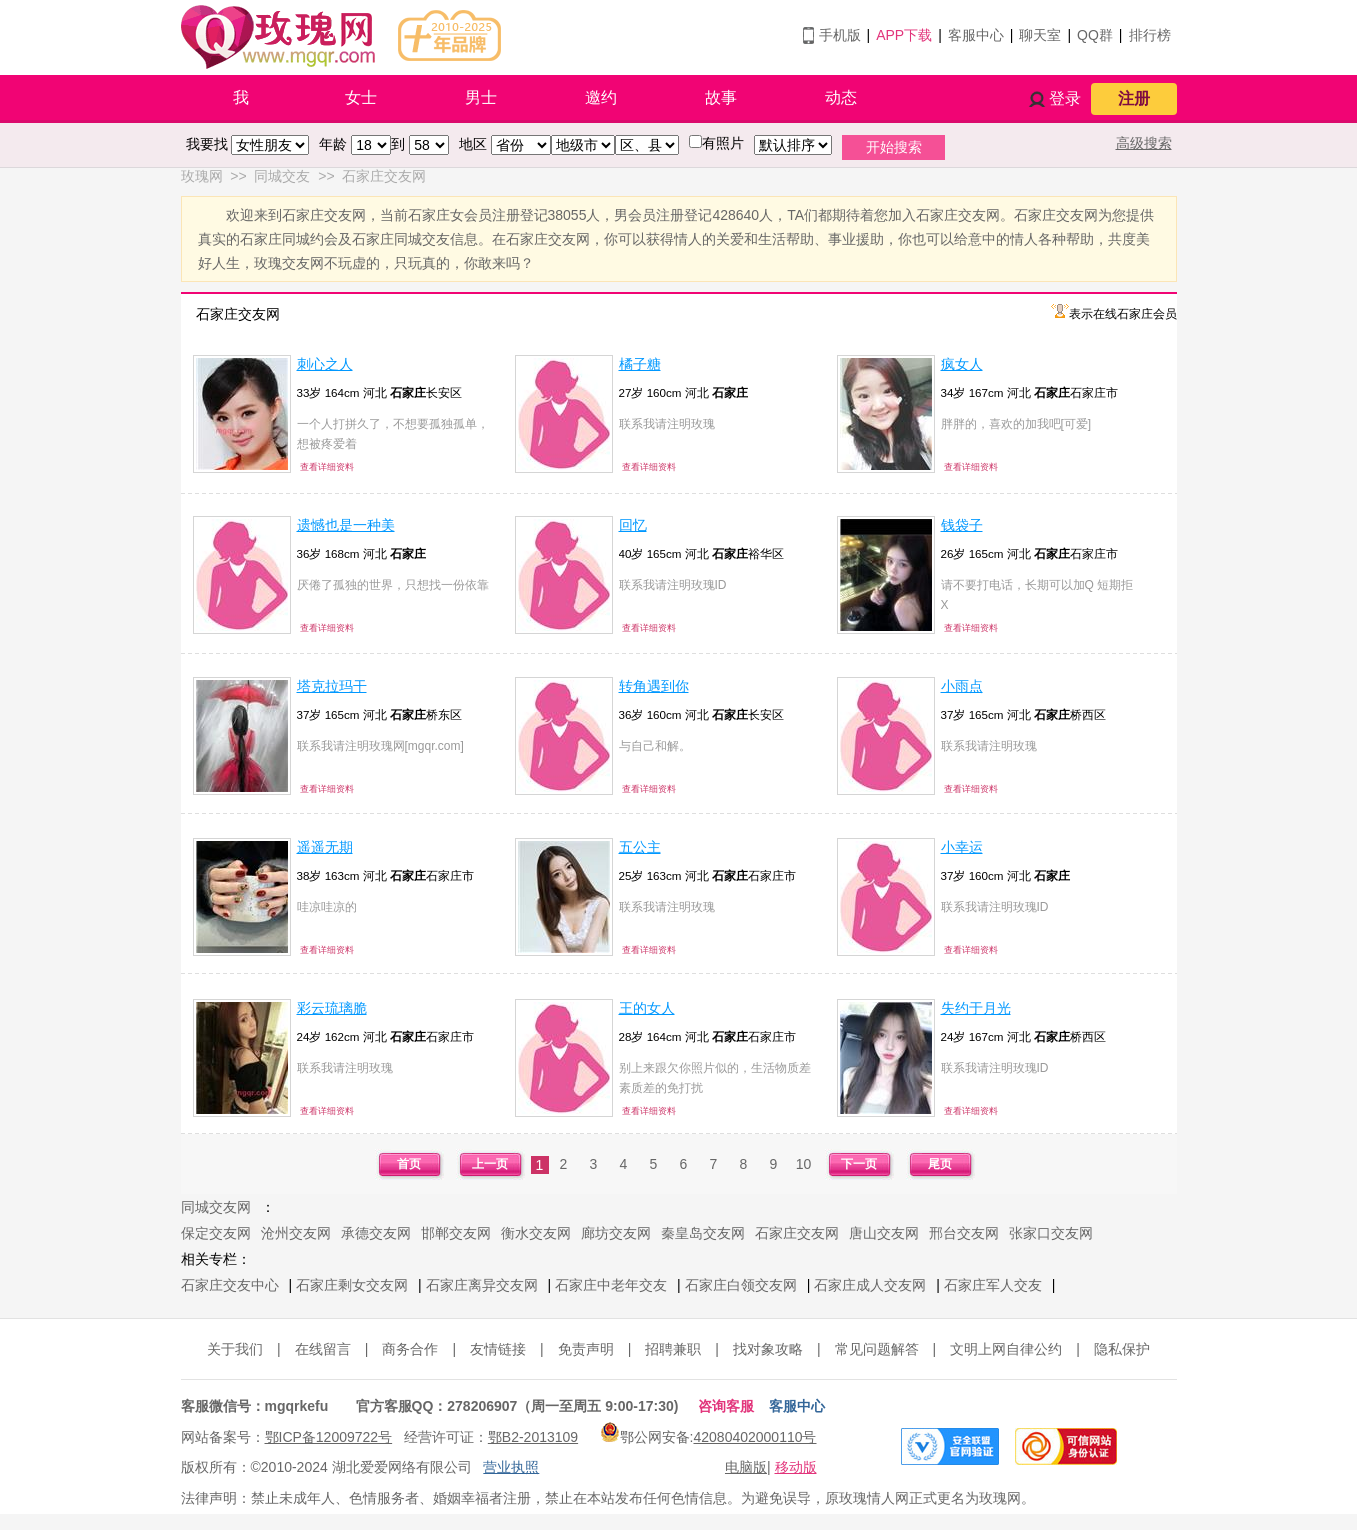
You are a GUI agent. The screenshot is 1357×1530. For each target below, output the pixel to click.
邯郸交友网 (456, 1233)
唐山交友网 (884, 1233)
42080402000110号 (754, 1437)
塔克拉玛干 (332, 686)
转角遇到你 (654, 686)
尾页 (940, 1164)
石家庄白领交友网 (741, 1285)
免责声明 (586, 1349)
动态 (841, 97)
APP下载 (904, 35)
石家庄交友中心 (230, 1285)
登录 (1065, 98)
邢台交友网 (964, 1233)
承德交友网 (376, 1233)
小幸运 (962, 847)
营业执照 (511, 1467)
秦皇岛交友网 (703, 1233)
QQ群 (1095, 35)
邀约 (601, 97)
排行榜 (1150, 35)
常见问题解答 (877, 1349)
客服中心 (976, 35)
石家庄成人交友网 (870, 1285)
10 (804, 1164)
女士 (361, 97)
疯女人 (962, 364)
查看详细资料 (327, 467)
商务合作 (410, 1349)
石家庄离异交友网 (482, 1285)
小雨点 (962, 686)
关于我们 (235, 1349)
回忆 (633, 525)
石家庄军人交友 (993, 1285)
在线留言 (323, 1349)
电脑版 (746, 1467)
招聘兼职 (673, 1349)
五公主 (640, 847)
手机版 (840, 35)
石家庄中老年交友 (611, 1285)
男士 (481, 97)
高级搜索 (1144, 143)
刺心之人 (325, 364)
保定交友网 (216, 1233)
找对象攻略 (768, 1349)
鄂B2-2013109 (533, 1437)
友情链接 (498, 1349)
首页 (409, 1164)
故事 (721, 97)
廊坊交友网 (616, 1233)
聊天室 (1040, 35)
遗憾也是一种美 (346, 525)
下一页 (859, 1164)
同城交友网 (216, 1207)
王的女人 (647, 1008)
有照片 (723, 143)
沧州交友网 (296, 1233)
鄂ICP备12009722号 (329, 1437)
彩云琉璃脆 (332, 1008)
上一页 (490, 1164)
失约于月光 (976, 1008)
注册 (1134, 98)
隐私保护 (1122, 1349)
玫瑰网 (202, 176)
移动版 (796, 1467)
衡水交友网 (536, 1233)
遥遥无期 (325, 847)
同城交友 (282, 176)
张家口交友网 (1051, 1233)
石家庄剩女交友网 (352, 1285)
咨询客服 (726, 1406)
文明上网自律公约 (1006, 1349)
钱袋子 (962, 525)
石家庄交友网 (384, 176)
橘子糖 (640, 364)
